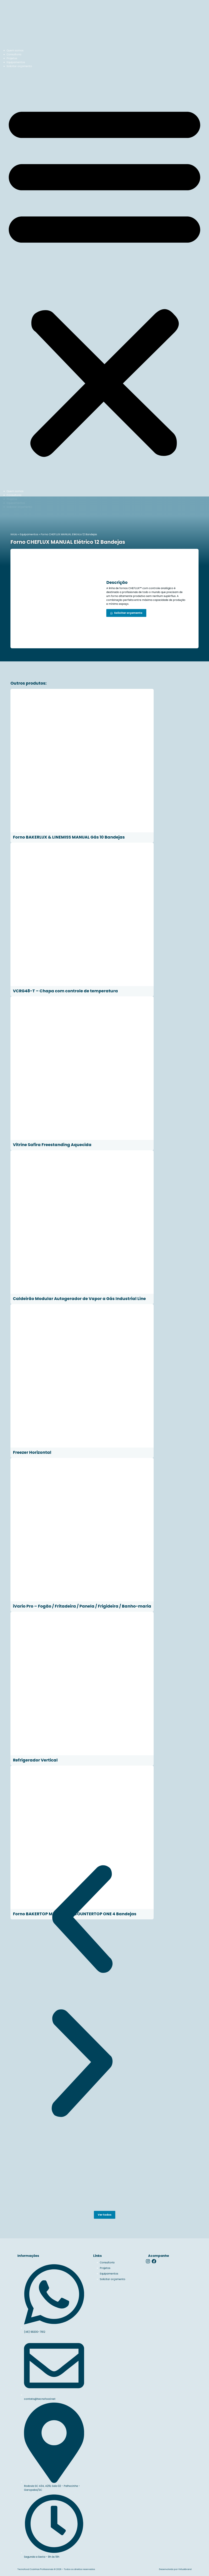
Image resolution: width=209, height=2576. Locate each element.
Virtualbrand (185, 2569)
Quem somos (15, 50)
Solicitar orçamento (19, 66)
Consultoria (14, 54)
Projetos (12, 58)
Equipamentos (16, 62)
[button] (104, 278)
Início (13, 534)
